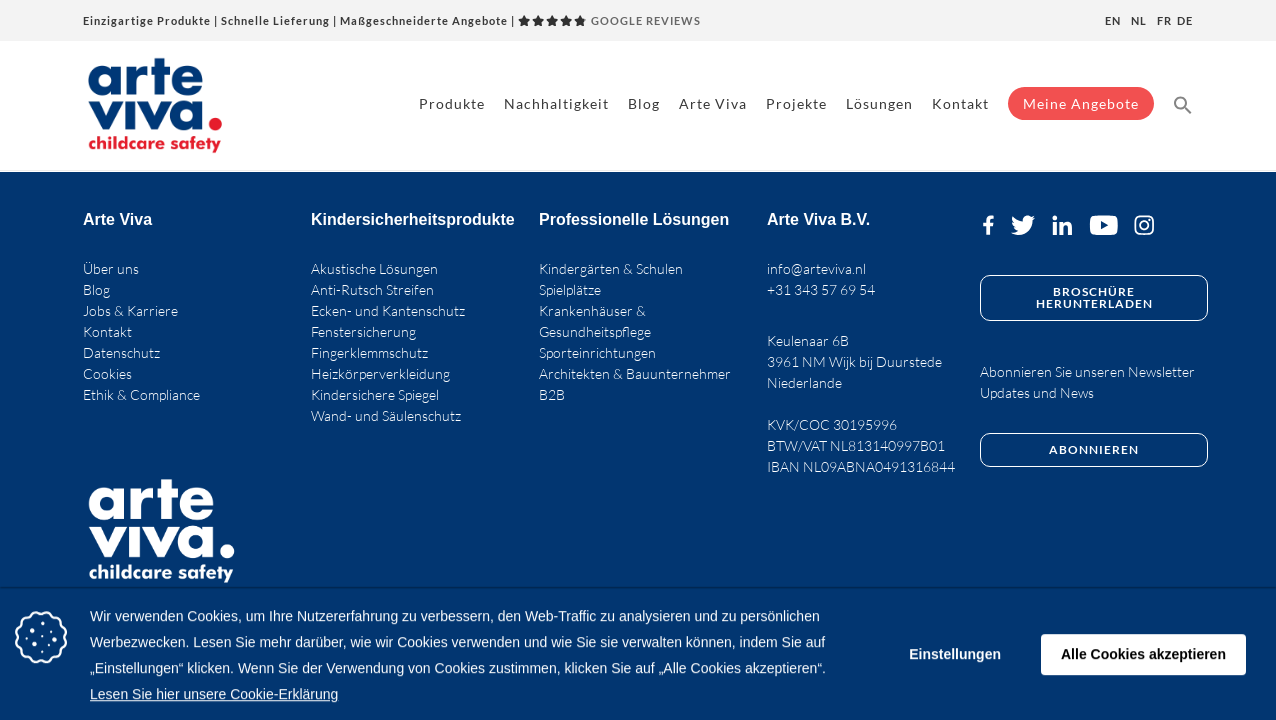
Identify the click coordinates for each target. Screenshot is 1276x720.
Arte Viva (713, 103)
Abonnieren (1094, 449)
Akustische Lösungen (374, 268)
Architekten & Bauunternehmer (635, 373)
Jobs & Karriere (130, 310)
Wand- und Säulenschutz (386, 415)
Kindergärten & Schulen (611, 268)
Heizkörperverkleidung (380, 373)
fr (1164, 20)
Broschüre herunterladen (1094, 297)
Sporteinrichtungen (597, 352)
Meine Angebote (1081, 103)
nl (1139, 20)
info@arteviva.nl (816, 268)
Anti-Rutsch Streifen (372, 289)
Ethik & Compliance (141, 394)
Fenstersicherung (363, 331)
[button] (1183, 103)
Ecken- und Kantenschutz (388, 310)
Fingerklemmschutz (369, 352)
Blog (644, 103)
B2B (552, 394)
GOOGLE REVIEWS (609, 20)
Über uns (111, 268)
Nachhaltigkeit (556, 103)
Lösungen (879, 103)
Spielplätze (570, 289)
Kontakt (960, 103)
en (1113, 20)
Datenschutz (121, 352)
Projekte (796, 103)
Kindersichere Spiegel (375, 394)
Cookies (107, 373)
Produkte (452, 103)
